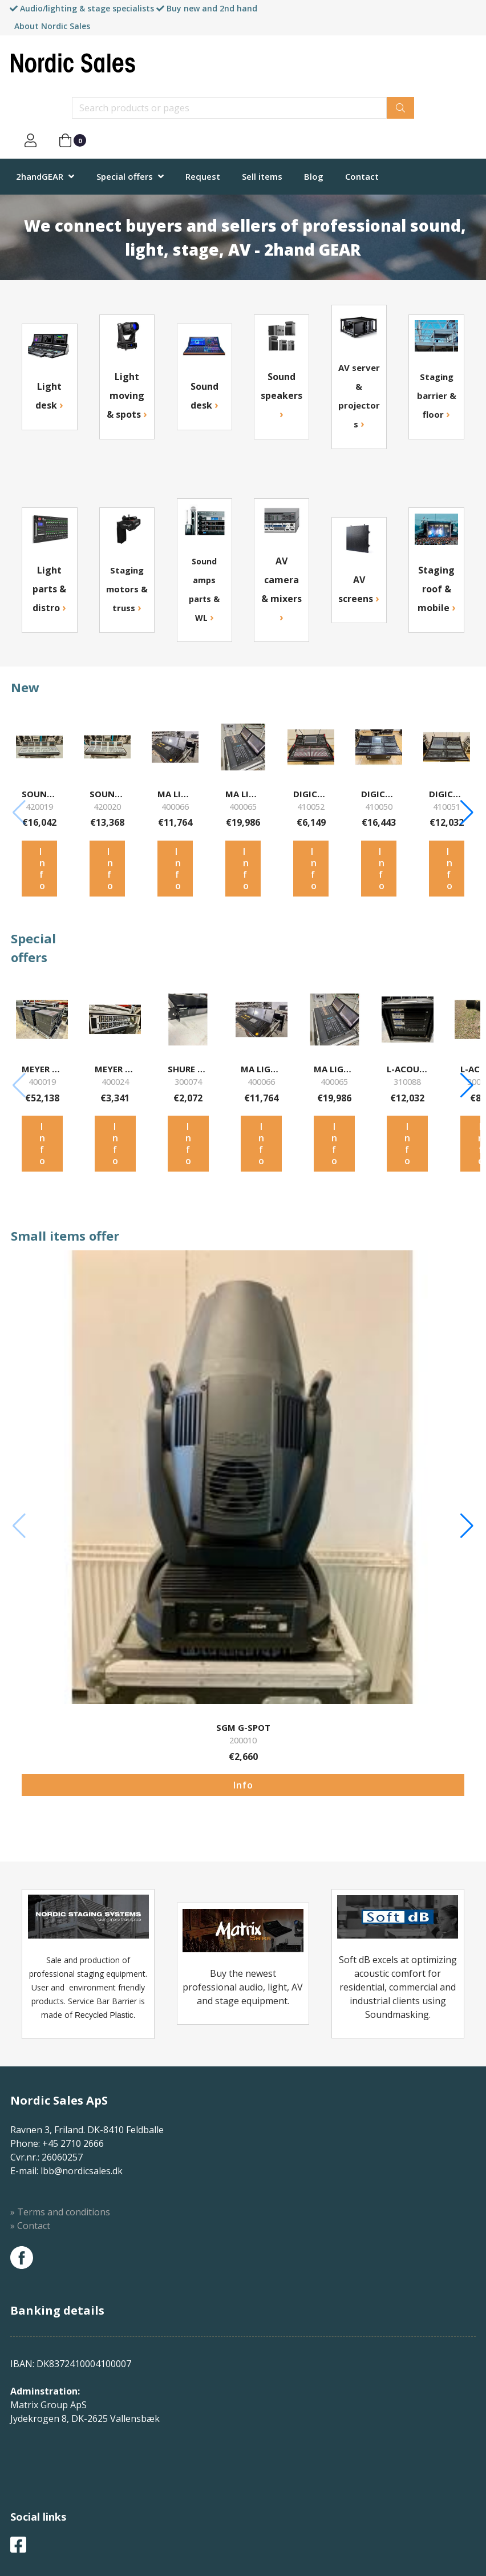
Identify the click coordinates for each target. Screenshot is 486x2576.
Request (202, 176)
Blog (313, 176)
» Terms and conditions (60, 2212)
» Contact (30, 2225)
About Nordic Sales (52, 26)
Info (42, 868)
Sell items (262, 176)
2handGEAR (39, 176)
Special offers (124, 176)
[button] (467, 812)
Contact (362, 176)
